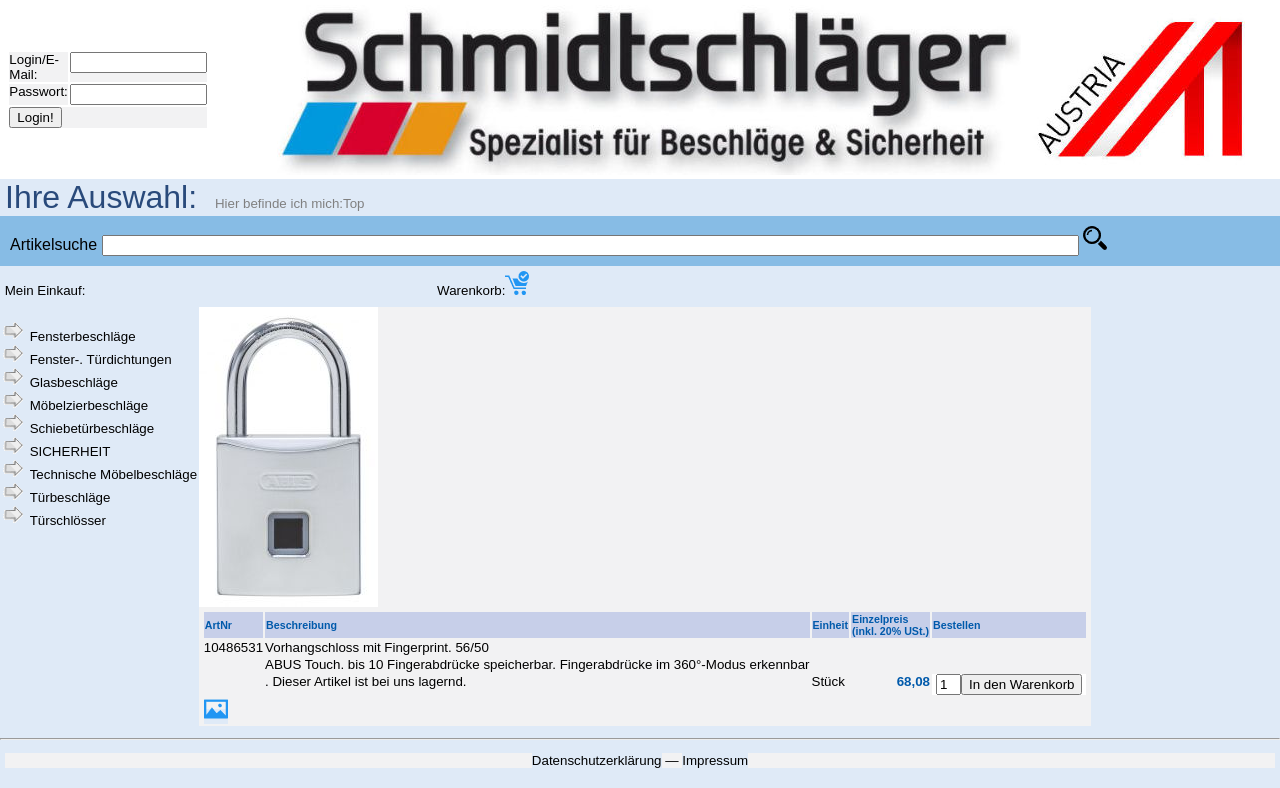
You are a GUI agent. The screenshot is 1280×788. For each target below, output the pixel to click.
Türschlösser (68, 520)
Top (354, 203)
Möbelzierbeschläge (89, 405)
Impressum (715, 760)
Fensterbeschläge (83, 336)
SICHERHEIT (70, 451)
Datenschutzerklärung (597, 760)
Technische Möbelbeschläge (113, 474)
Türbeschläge (70, 497)
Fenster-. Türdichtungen (101, 359)
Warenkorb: (483, 290)
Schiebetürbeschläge (92, 428)
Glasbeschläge (74, 382)
